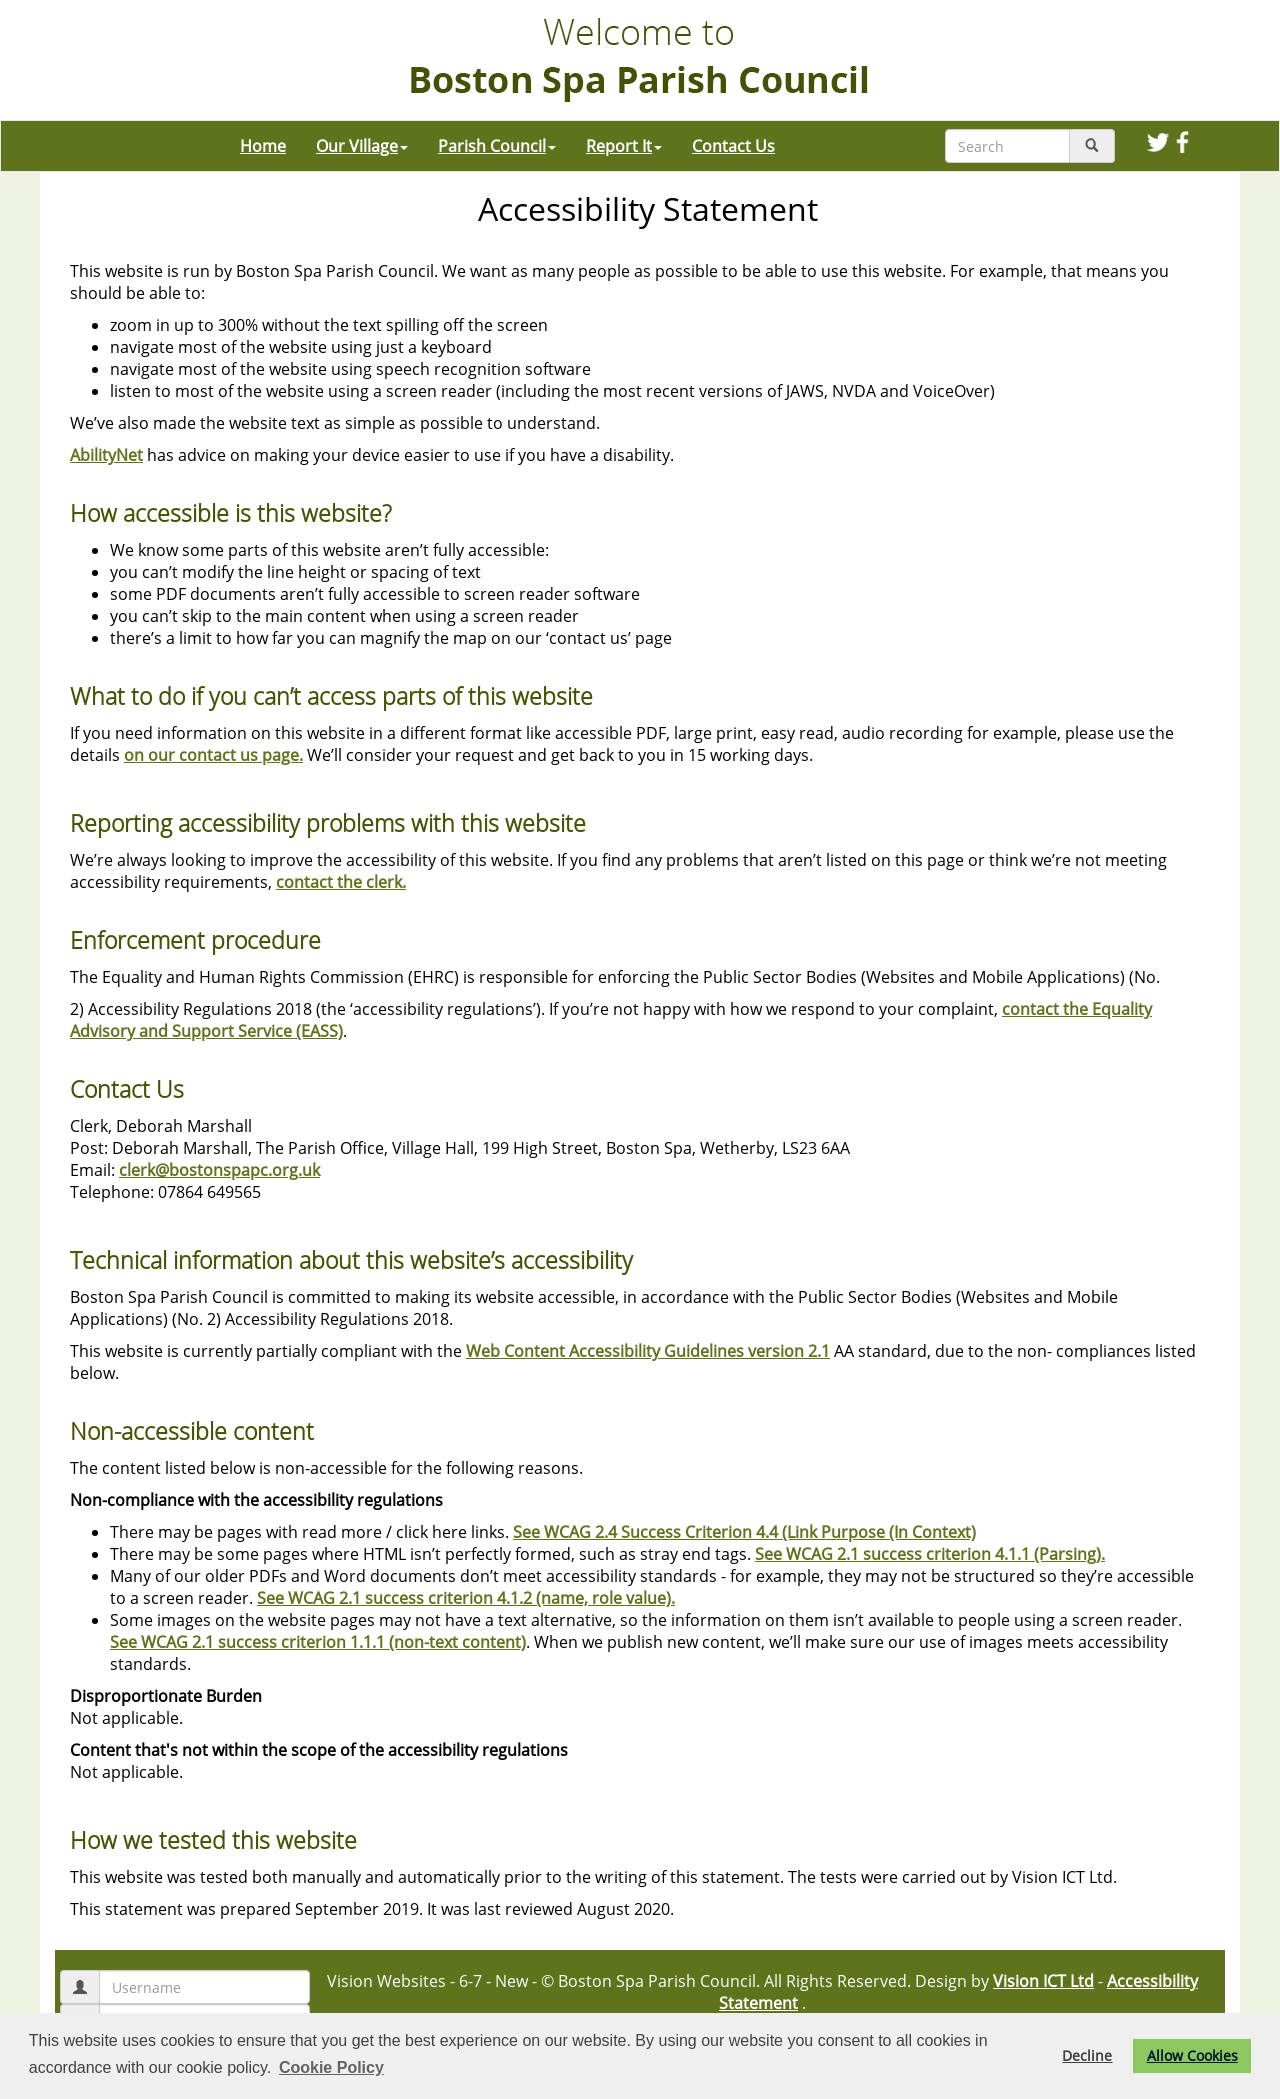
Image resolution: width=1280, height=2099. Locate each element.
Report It (624, 146)
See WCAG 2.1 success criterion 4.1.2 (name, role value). (466, 1598)
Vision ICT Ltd (1043, 1981)
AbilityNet (106, 455)
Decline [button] (1087, 2055)
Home (263, 146)
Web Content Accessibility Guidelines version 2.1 (648, 1351)
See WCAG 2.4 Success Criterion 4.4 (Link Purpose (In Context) (744, 1532)
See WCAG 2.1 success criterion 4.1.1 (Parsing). (930, 1554)
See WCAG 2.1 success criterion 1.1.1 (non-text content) (318, 1642)
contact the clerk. (341, 882)
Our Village (362, 146)
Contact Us (733, 146)
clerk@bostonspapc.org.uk (219, 1170)
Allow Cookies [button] (1192, 2055)
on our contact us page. (213, 755)
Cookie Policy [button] (331, 2067)
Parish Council (497, 146)
